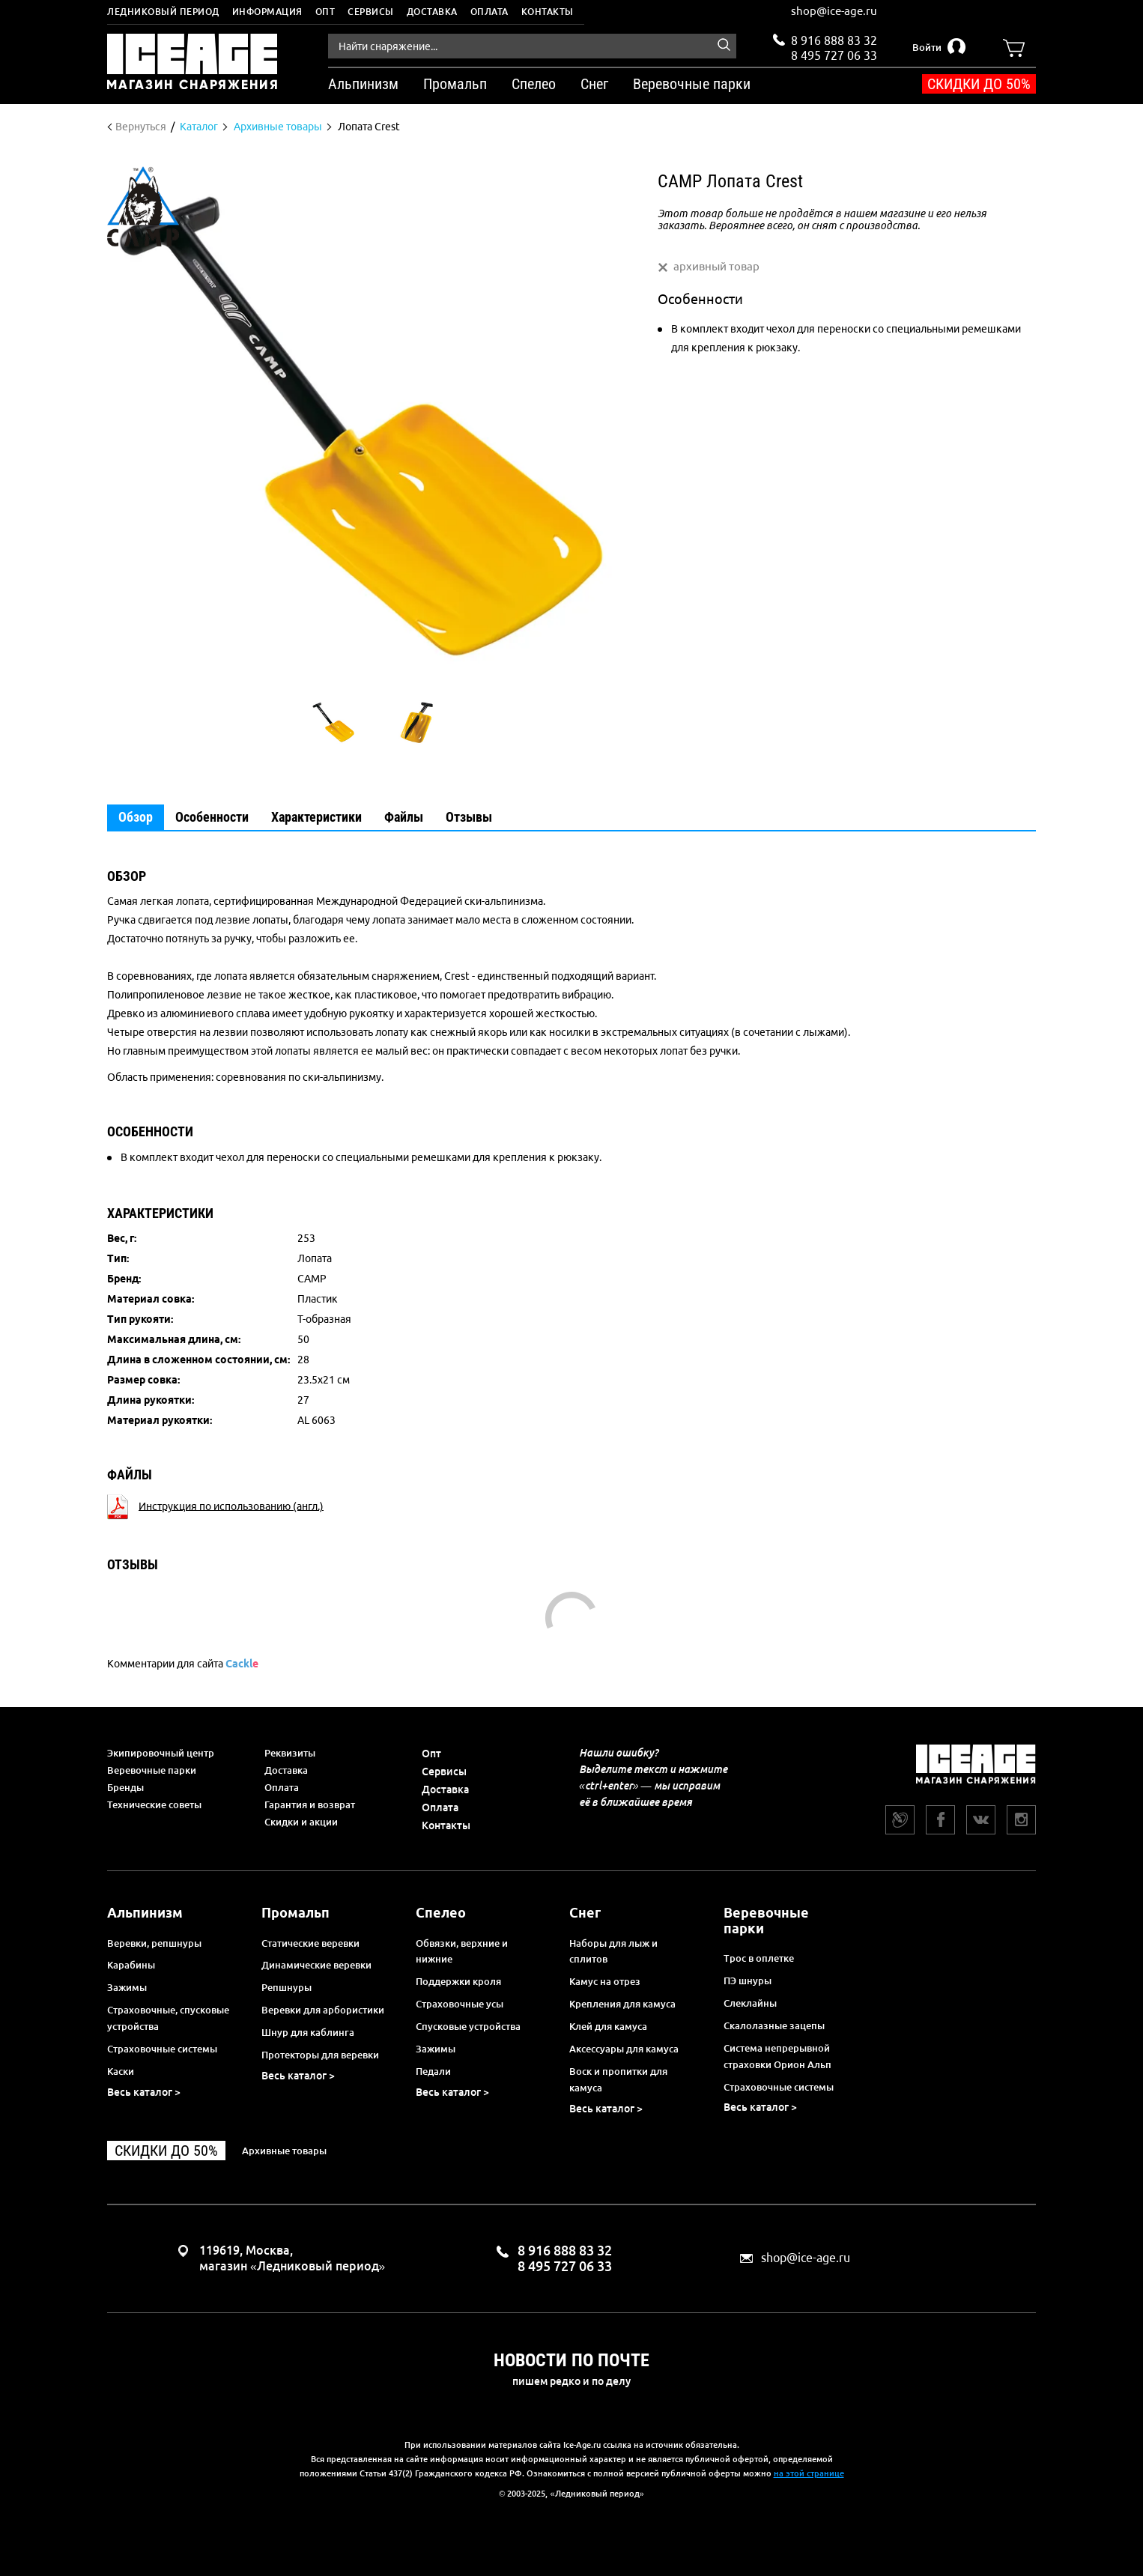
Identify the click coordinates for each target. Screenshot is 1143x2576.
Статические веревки (310, 1943)
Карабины (131, 1965)
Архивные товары (284, 2150)
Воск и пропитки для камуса (618, 2079)
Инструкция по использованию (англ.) (231, 1506)
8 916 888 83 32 (834, 40)
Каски (120, 2071)
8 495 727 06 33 (834, 54)
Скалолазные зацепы (774, 2025)
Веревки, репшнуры (154, 1943)
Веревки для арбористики (322, 2009)
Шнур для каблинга (307, 2032)
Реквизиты (289, 1753)
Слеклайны (750, 2003)
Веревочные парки (151, 1770)
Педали (433, 2071)
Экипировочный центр (160, 1753)
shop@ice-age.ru (834, 10)
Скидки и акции (301, 1821)
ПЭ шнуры (747, 1980)
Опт (325, 11)
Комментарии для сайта (182, 1664)
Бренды (125, 1787)
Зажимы (127, 1987)
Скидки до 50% (979, 84)
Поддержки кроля (458, 1981)
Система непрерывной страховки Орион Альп (777, 2056)
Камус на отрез (604, 1981)
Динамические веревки (316, 1965)
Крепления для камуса (622, 2003)
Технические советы (154, 1804)
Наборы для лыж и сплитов (613, 1951)
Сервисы (371, 11)
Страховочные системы (162, 2048)
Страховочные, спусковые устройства (168, 2017)
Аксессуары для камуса (624, 2048)
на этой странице (809, 2473)
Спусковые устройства (468, 2026)
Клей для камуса (608, 2026)
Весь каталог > (144, 2092)
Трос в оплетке (759, 1958)
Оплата (489, 11)
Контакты (547, 11)
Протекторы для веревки (320, 2054)
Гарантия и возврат (309, 1804)
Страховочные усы (459, 2003)
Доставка (432, 11)
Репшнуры (286, 1987)
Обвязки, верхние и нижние (462, 1951)
